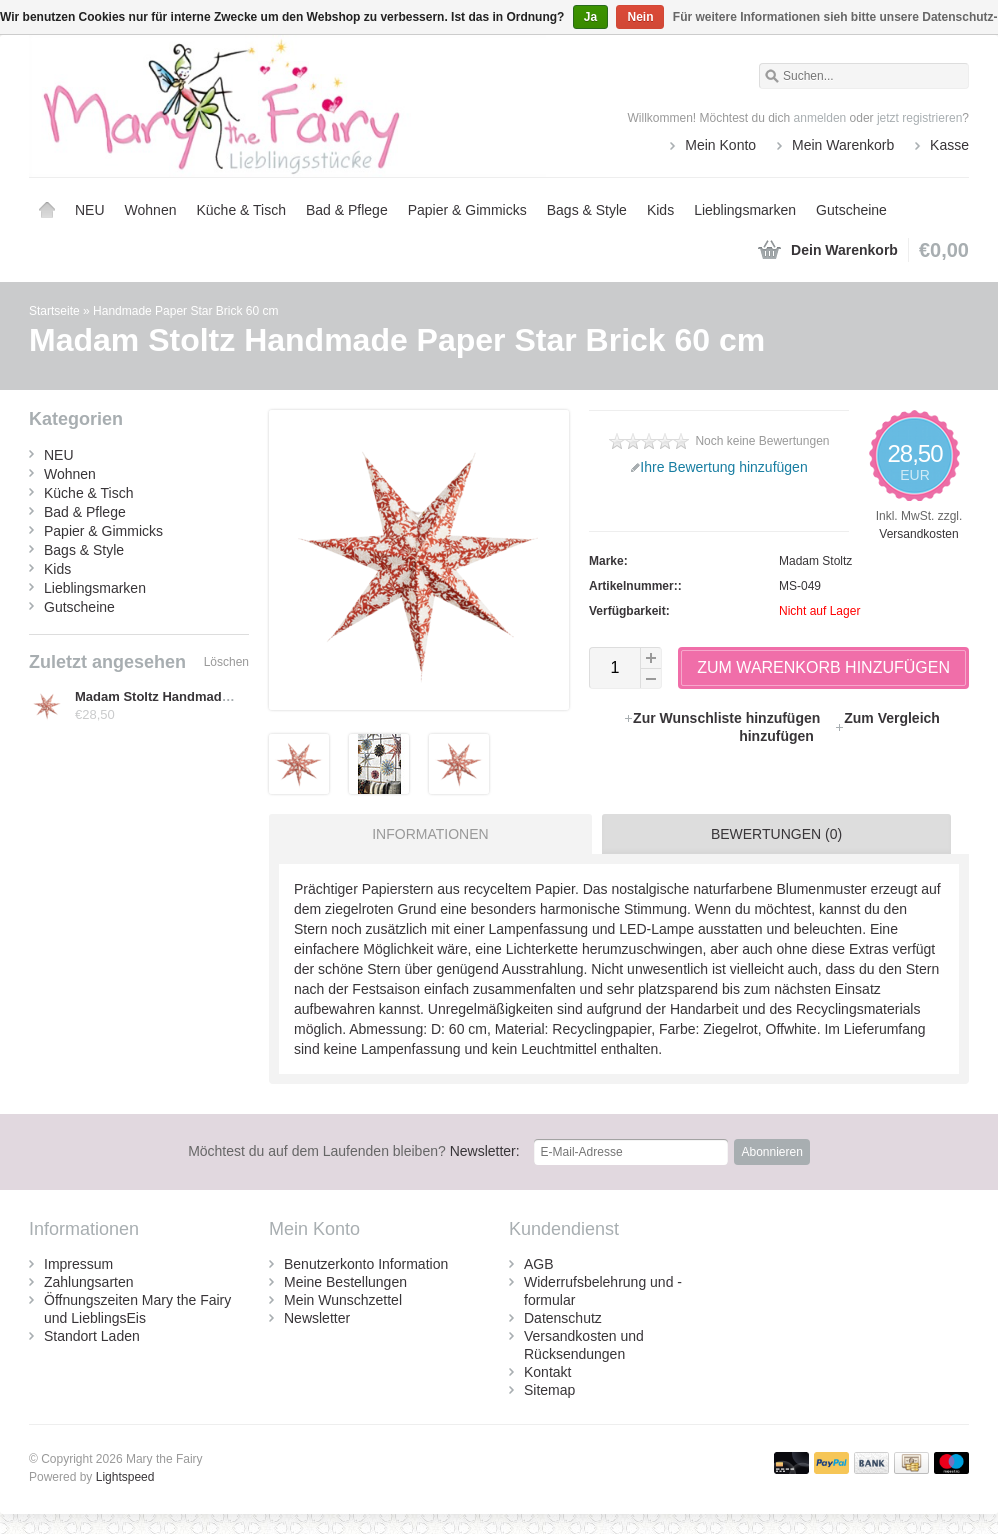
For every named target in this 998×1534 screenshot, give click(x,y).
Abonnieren (771, 1152)
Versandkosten (918, 534)
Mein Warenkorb (843, 145)
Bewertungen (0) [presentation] (776, 834)
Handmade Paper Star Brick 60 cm (185, 311)
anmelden (820, 118)
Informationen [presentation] (430, 834)
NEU (90, 210)
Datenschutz (563, 1318)
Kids (660, 210)
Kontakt (547, 1372)
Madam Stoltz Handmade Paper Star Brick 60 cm (224, 696)
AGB (539, 1264)
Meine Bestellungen (345, 1282)
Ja (590, 17)
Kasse (949, 145)
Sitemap (549, 1390)
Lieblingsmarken (745, 210)
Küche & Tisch (241, 210)
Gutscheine (851, 210)
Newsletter (317, 1318)
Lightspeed (125, 1477)
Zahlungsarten (89, 1282)
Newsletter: (354, 1151)
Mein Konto (720, 145)
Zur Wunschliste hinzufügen (723, 718)
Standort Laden (92, 1336)
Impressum (78, 1264)
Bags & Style (587, 210)
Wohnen (151, 210)
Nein (640, 17)
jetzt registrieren (919, 118)
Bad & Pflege (347, 210)
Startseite (47, 210)
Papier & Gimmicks (467, 210)
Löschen (226, 662)
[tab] (425, 834)
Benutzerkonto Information (366, 1264)
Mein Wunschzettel (343, 1300)
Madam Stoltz (815, 561)
